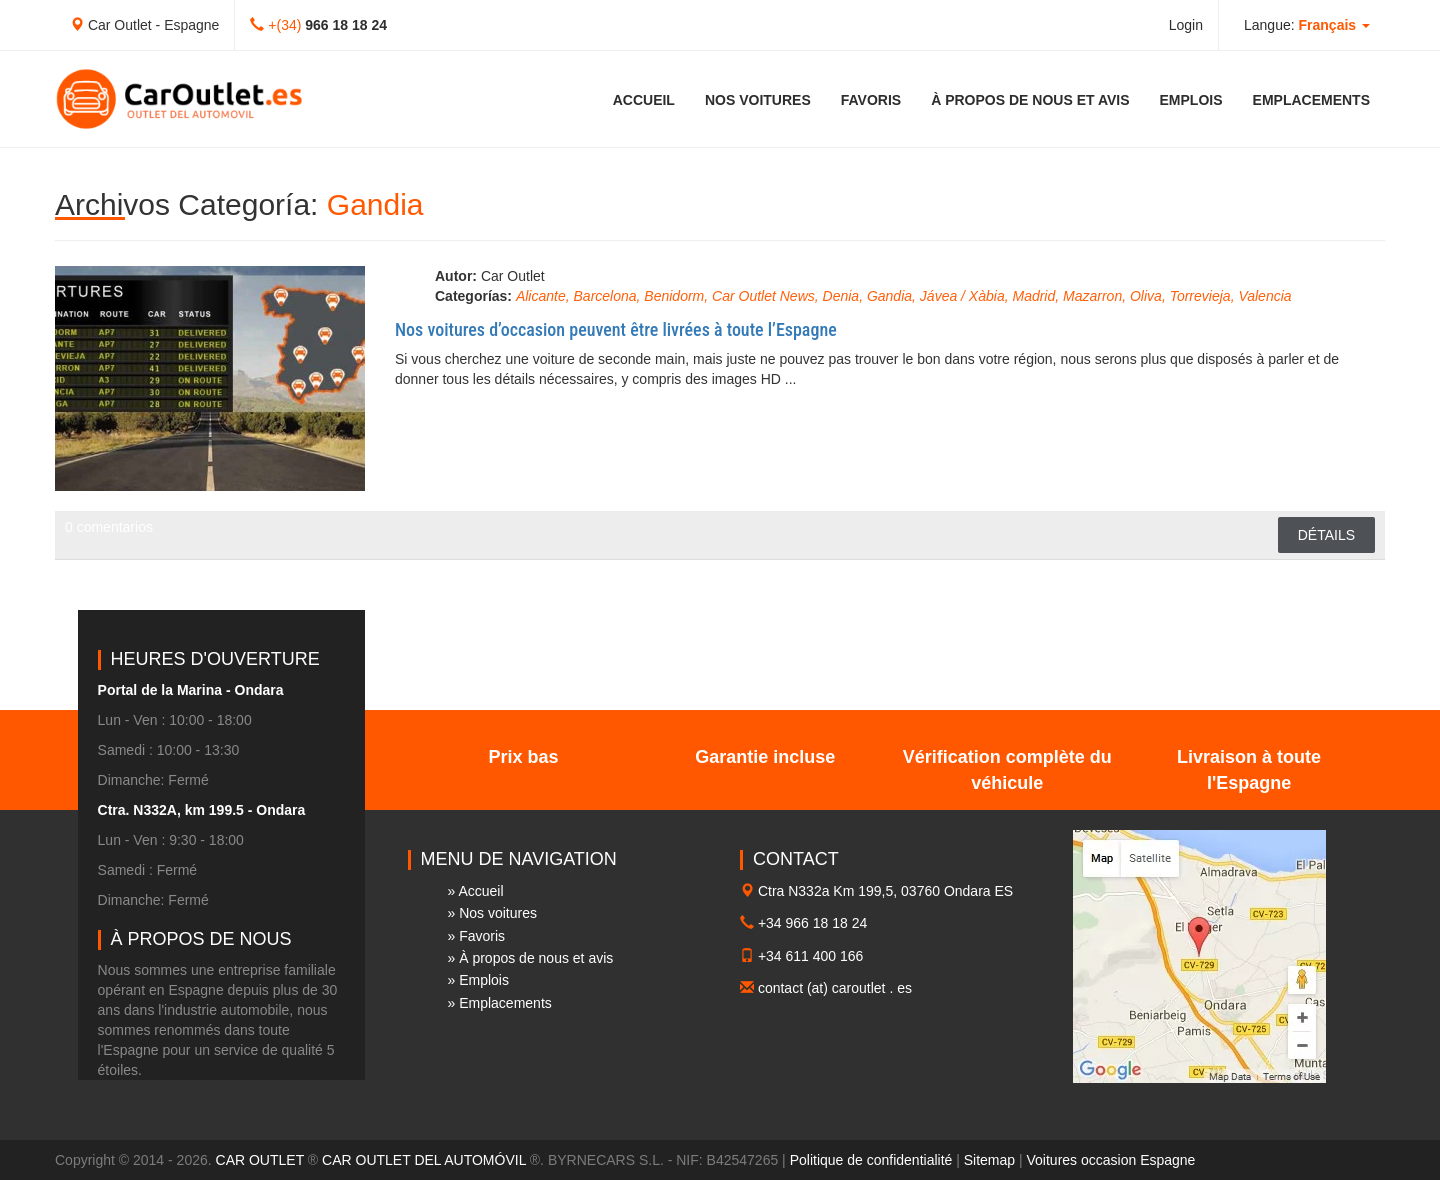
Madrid (1033, 296)
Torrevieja (1200, 296)
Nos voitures (758, 100)
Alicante (541, 296)
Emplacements (1311, 100)
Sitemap (989, 1160)
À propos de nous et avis (1030, 100)
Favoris (871, 100)
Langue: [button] (1307, 25)
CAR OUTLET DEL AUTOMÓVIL (424, 1160)
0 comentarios (109, 527)
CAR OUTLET (260, 1160)
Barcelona (605, 296)
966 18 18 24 (346, 25)
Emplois (1191, 100)
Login (1186, 25)
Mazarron (1092, 296)
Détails (1326, 535)
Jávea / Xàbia (962, 296)
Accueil (644, 100)
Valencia (1264, 296)
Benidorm (674, 296)
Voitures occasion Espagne (1111, 1160)
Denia (841, 296)
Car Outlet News (763, 296)
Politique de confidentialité (871, 1160)
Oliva (1146, 296)
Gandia (889, 296)
